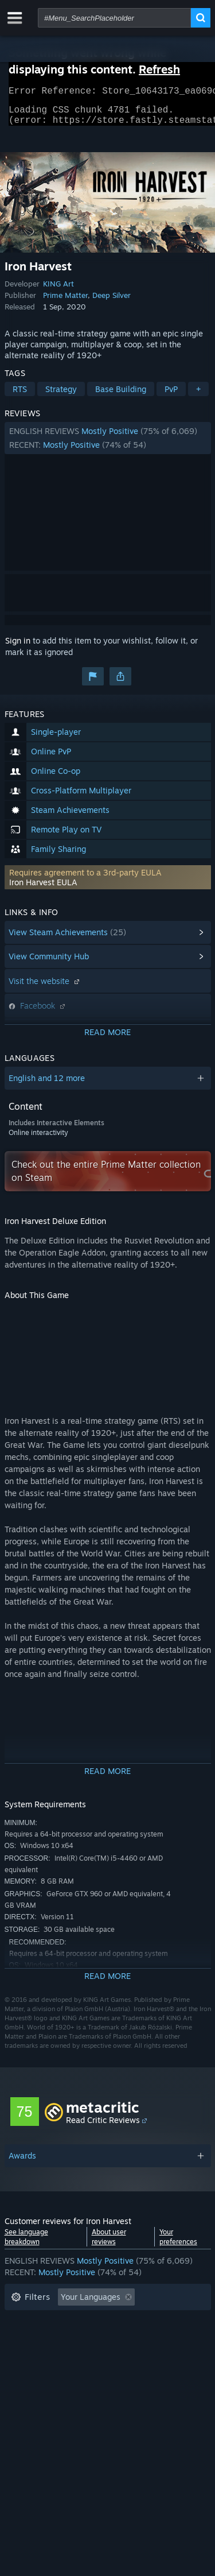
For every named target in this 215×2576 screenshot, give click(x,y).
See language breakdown (26, 2243)
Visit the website (45, 988)
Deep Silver (111, 302)
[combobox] (114, 18)
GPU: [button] (152, 2356)
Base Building (120, 396)
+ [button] (198, 396)
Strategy (61, 396)
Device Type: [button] (35, 2373)
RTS (20, 396)
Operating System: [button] (46, 2356)
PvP (171, 396)
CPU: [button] (112, 2356)
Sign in (17, 647)
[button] (108, 445)
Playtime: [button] (28, 2338)
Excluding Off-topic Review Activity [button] (77, 2321)
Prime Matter (65, 302)
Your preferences (178, 2243)
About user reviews (109, 2243)
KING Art (58, 290)
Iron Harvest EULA (43, 889)
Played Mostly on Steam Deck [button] (124, 2338)
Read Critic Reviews (103, 2127)
